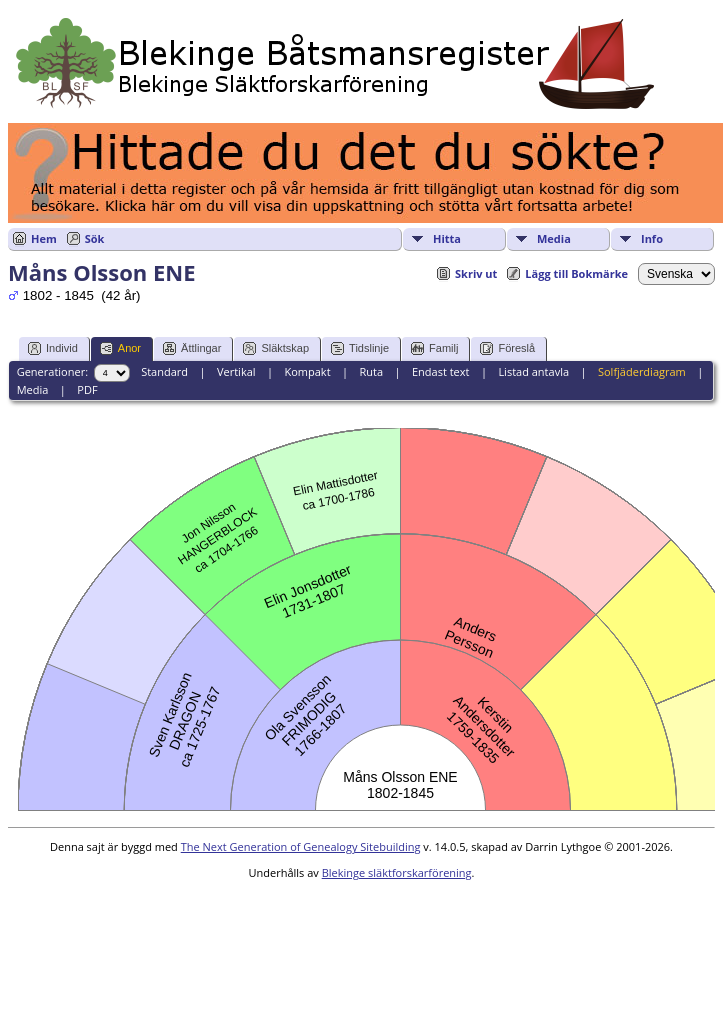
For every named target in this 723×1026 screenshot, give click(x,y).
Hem (44, 238)
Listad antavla (533, 371)
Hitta (447, 238)
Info (652, 238)
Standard (164, 371)
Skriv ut (476, 273)
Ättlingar (192, 348)
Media (554, 238)
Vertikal (236, 371)
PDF (87, 389)
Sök (95, 238)
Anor (120, 348)
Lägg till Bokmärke (576, 273)
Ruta (371, 371)
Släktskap (276, 348)
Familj (434, 348)
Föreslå (507, 348)
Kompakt (307, 371)
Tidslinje (360, 348)
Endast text (441, 371)
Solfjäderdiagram (642, 371)
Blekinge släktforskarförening (397, 872)
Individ (53, 348)
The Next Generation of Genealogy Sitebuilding (301, 846)
